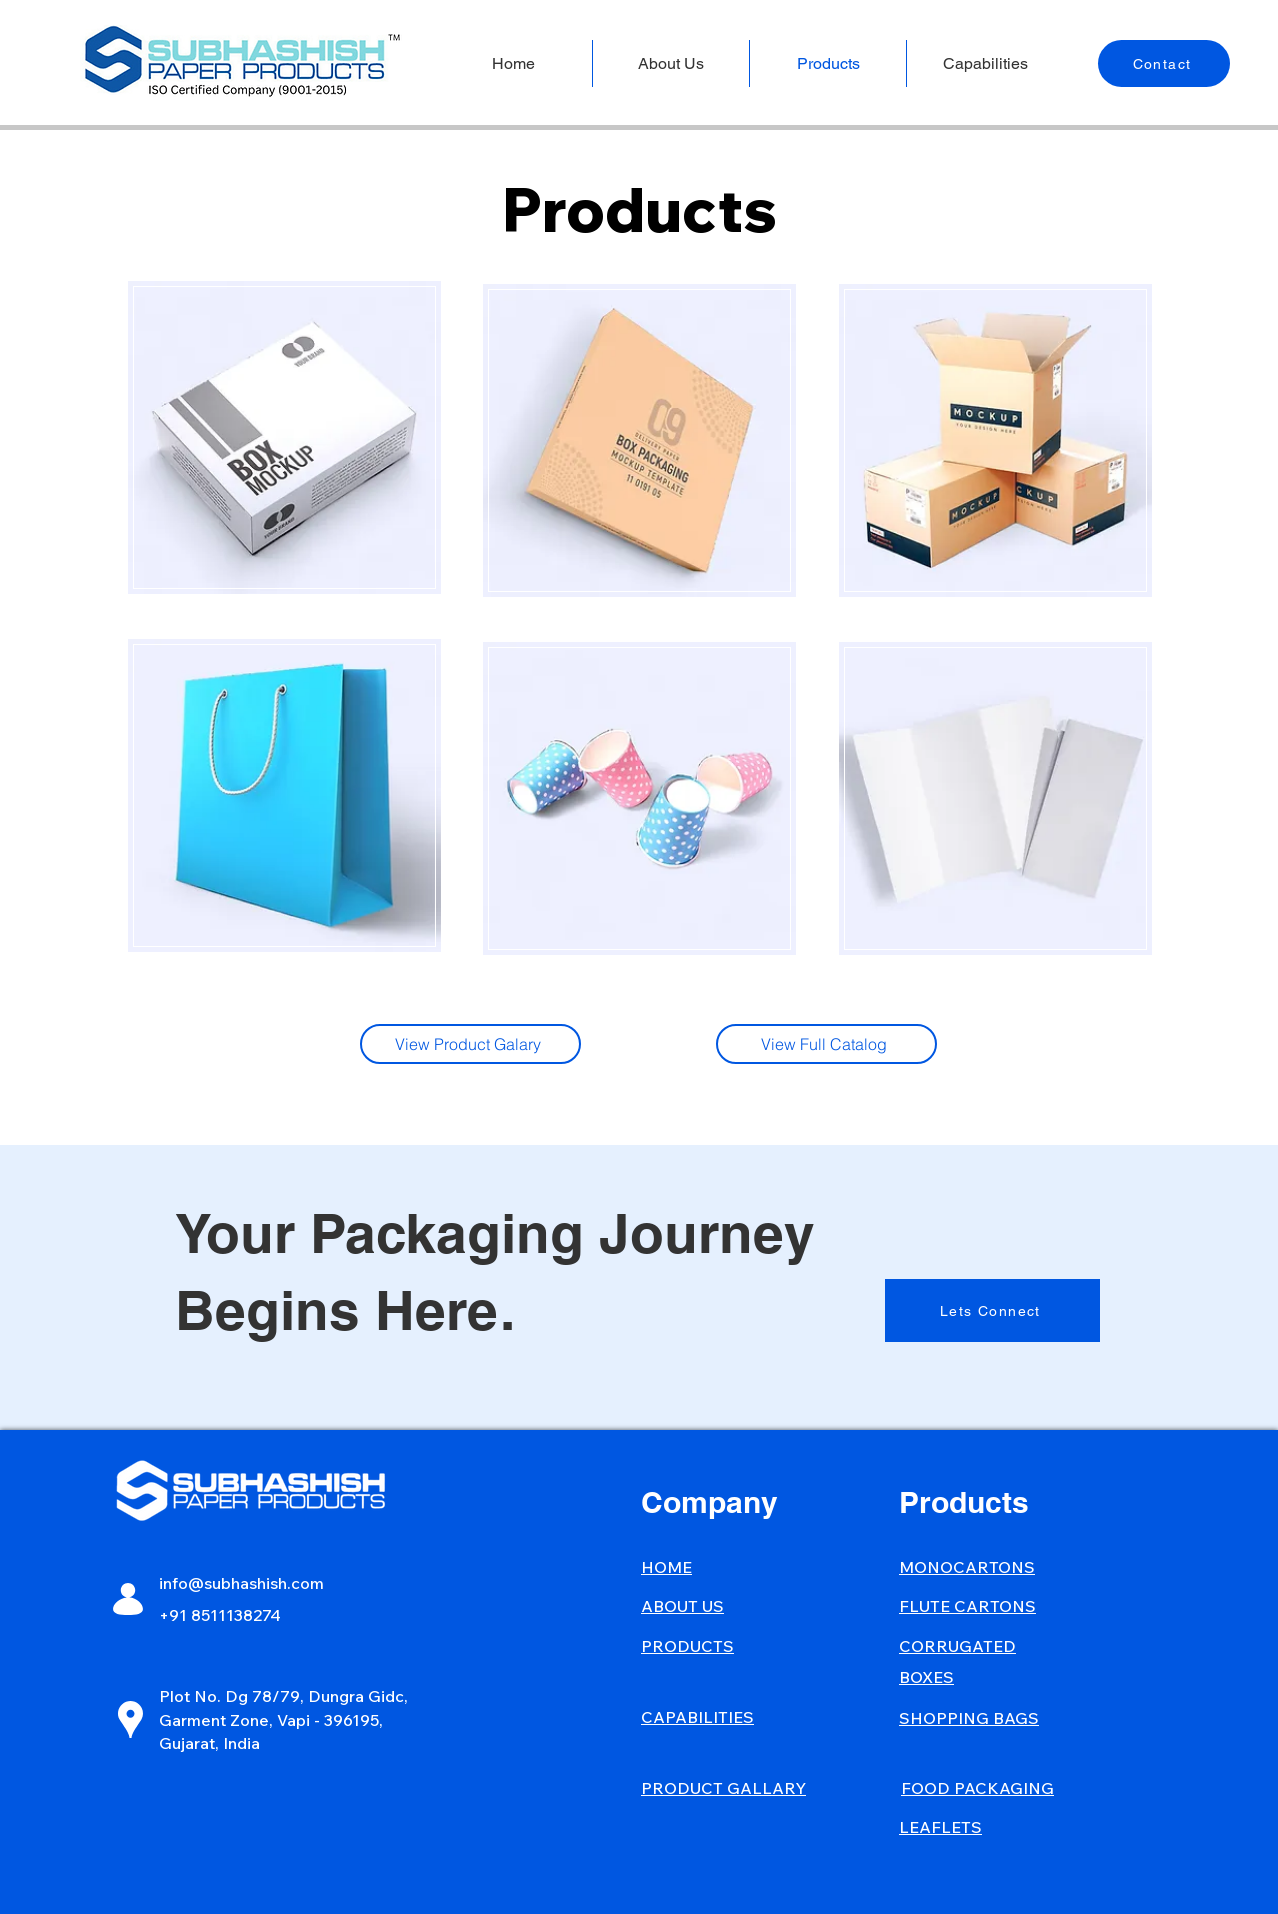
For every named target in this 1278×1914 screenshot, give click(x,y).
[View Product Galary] (470, 1044)
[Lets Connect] (992, 1310)
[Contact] (1164, 63)
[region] (283, 435)
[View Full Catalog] (826, 1044)
